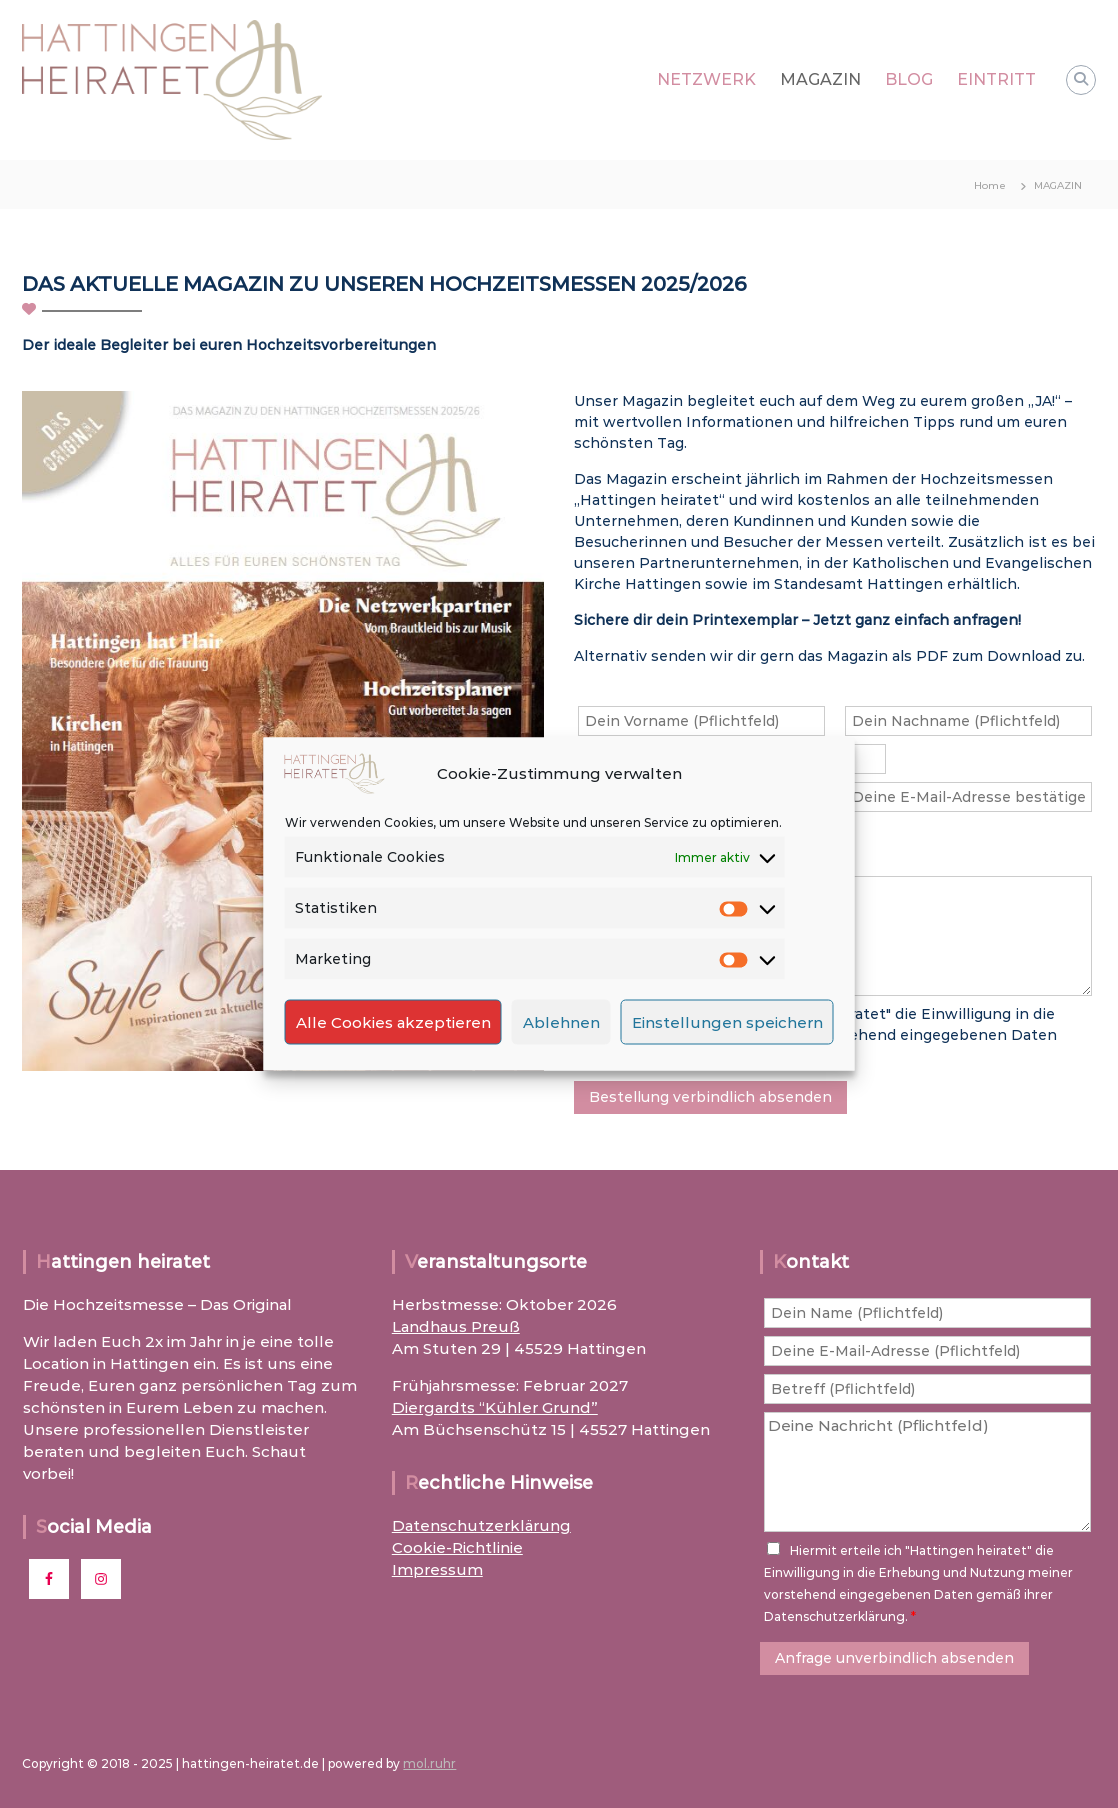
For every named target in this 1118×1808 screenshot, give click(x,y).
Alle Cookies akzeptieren (393, 1021)
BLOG (909, 79)
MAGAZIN (820, 79)
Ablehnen (561, 1021)
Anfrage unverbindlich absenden (894, 1658)
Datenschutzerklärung (481, 1525)
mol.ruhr (429, 1763)
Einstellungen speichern (727, 1021)
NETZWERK (706, 79)
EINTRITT (996, 79)
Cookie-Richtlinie (457, 1547)
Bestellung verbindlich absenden (710, 1097)
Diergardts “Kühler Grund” (495, 1407)
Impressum (437, 1569)
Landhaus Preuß (456, 1326)
